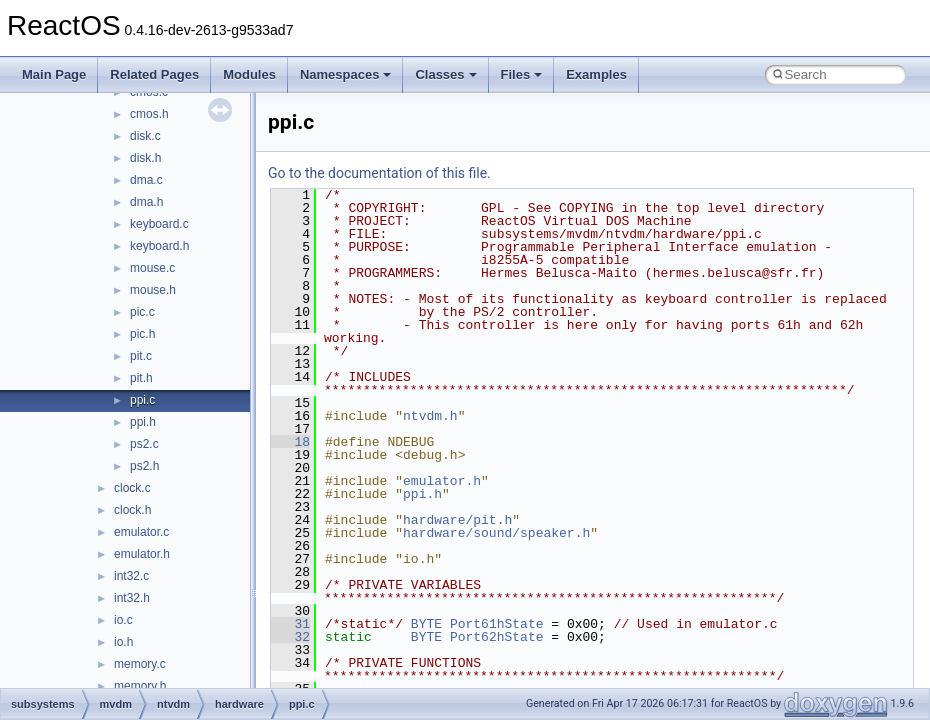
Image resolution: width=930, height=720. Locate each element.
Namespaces (346, 74)
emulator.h (142, 554)
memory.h (140, 686)
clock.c (132, 488)
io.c (123, 620)
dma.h (146, 202)
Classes (445, 74)
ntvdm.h (430, 416)
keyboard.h (159, 246)
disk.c (145, 136)
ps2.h (144, 466)
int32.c (131, 576)
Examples (596, 74)
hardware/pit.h (457, 520)
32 (290, 637)
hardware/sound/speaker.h (496, 533)
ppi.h (143, 422)
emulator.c (141, 532)
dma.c (146, 180)
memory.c (140, 664)
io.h (123, 642)
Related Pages (154, 74)
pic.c (142, 312)
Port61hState (497, 624)
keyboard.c (159, 224)
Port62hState (497, 637)
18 (290, 442)
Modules (249, 74)
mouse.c (152, 268)
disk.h (145, 158)
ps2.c (144, 444)
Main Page (54, 74)
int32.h (132, 598)
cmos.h (149, 114)
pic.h (142, 334)
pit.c (141, 356)
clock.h (132, 510)
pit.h (141, 378)
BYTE (426, 624)
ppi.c (142, 400)
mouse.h (153, 290)
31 (290, 624)
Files (522, 74)
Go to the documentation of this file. (379, 173)
